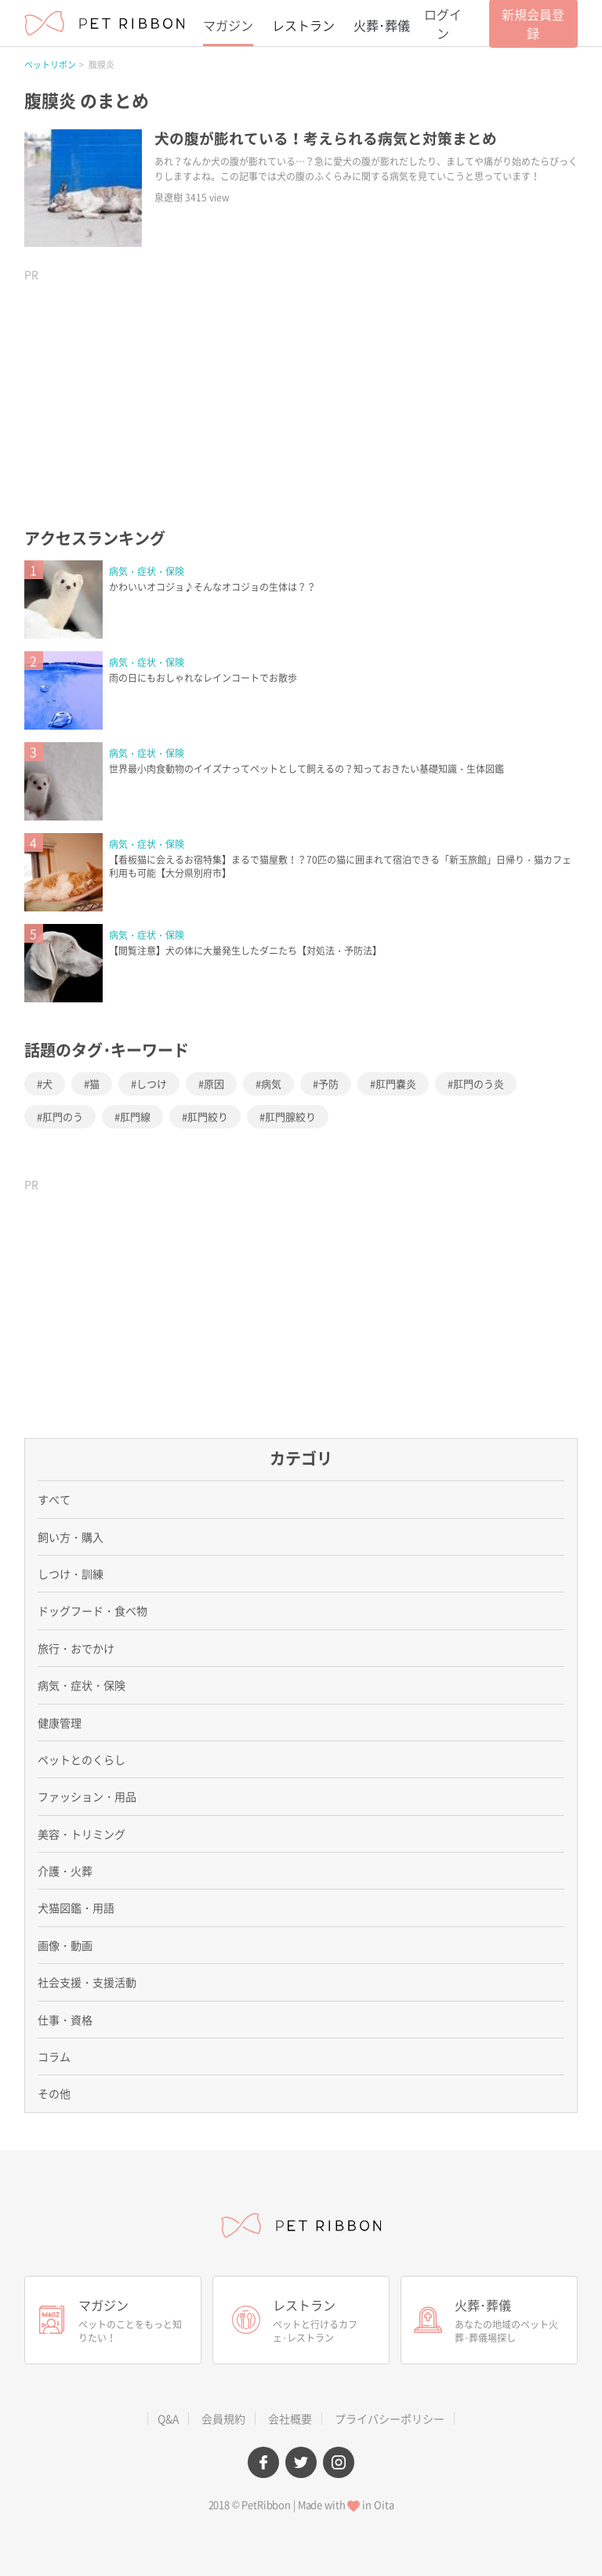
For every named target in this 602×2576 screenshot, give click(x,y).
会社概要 (290, 2418)
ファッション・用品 (87, 1796)
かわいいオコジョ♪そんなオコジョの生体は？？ (212, 587)
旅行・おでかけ (76, 1648)
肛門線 (135, 1116)
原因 (214, 1083)
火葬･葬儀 (382, 25)
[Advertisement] (141, 388)
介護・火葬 (65, 1871)
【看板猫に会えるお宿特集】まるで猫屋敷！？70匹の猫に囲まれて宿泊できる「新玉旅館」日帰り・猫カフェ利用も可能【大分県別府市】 (340, 866)
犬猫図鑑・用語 (76, 1907)
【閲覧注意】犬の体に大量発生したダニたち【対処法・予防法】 (245, 951)
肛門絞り (207, 1116)
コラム (54, 2056)
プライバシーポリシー (389, 2418)
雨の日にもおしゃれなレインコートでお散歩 (203, 678)
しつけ (151, 1083)
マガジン (228, 25)
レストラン (303, 25)
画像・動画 (65, 1945)
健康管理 (60, 1722)
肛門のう (62, 1116)
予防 (328, 1083)
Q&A (168, 2418)
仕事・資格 (65, 2019)
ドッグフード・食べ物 (92, 1610)
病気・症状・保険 (146, 571)
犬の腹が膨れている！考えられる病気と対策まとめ (325, 138)
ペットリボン (50, 64)
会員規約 (223, 2418)
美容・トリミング (81, 1834)
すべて (54, 1499)
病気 (271, 1083)
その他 (54, 2093)
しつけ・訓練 (70, 1573)
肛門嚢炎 (395, 1083)
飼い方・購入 (70, 1537)
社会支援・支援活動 (87, 1982)
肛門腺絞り (290, 1116)
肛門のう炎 (478, 1083)
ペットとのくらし (81, 1759)
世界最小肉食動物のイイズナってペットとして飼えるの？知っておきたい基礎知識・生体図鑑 (306, 769)
